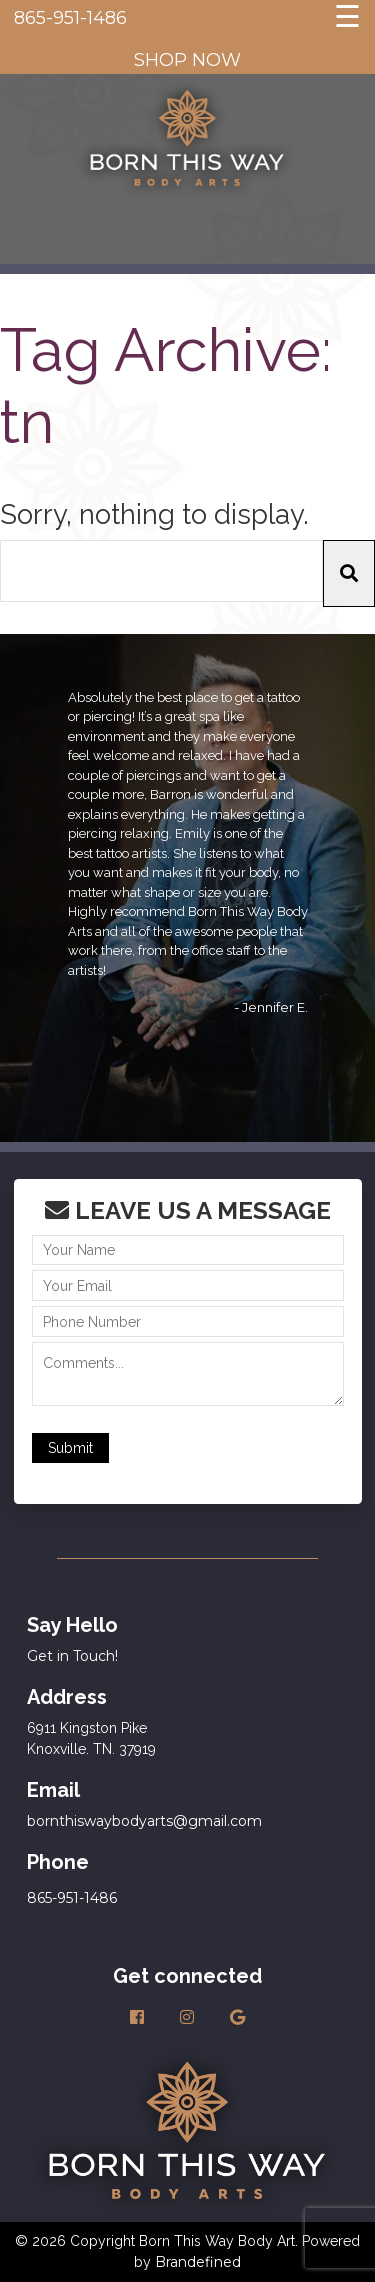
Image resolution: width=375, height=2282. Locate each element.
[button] (349, 573)
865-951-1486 (70, 18)
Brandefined (198, 2262)
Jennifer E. (275, 1007)
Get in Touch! (72, 1656)
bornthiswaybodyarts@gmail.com (144, 1821)
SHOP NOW (187, 60)
